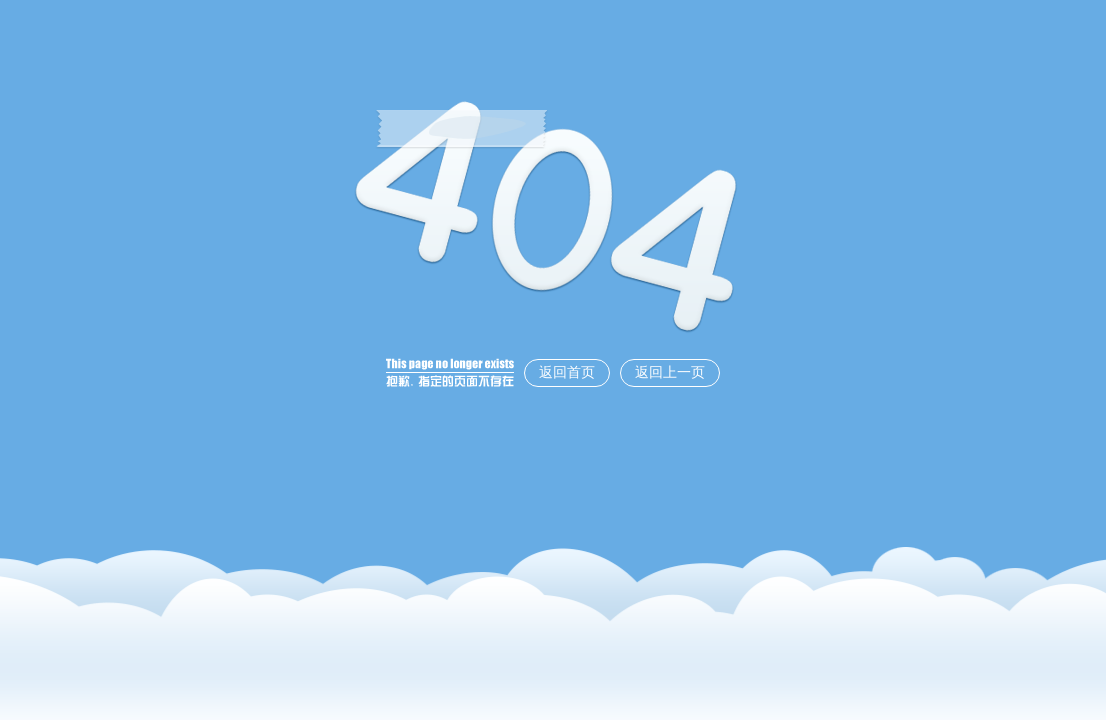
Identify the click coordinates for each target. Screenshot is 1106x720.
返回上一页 (670, 372)
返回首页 (567, 372)
